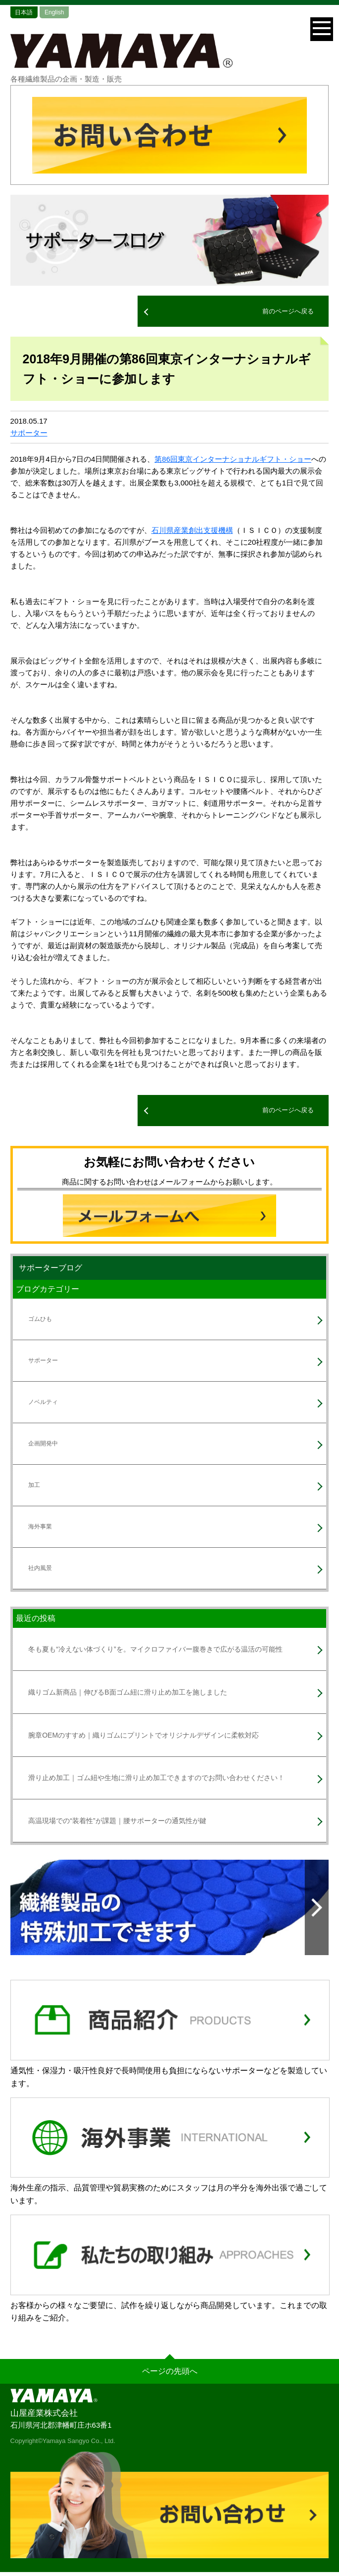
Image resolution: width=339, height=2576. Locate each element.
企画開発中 (43, 1443)
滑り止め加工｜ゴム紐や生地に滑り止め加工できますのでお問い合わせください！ (156, 1778)
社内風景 (40, 1568)
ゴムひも (40, 1318)
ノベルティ (43, 1401)
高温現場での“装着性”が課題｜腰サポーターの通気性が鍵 (117, 1821)
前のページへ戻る (288, 311)
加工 (34, 1485)
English (54, 12)
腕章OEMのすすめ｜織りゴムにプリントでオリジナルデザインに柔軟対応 (143, 1735)
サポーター (29, 433)
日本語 (24, 12)
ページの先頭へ (169, 2371)
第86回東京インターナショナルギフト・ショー (232, 459)
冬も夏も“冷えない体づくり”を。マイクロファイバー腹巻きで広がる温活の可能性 (155, 1649)
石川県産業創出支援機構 (192, 530)
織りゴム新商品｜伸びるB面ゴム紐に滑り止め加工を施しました (127, 1692)
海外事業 (40, 1526)
